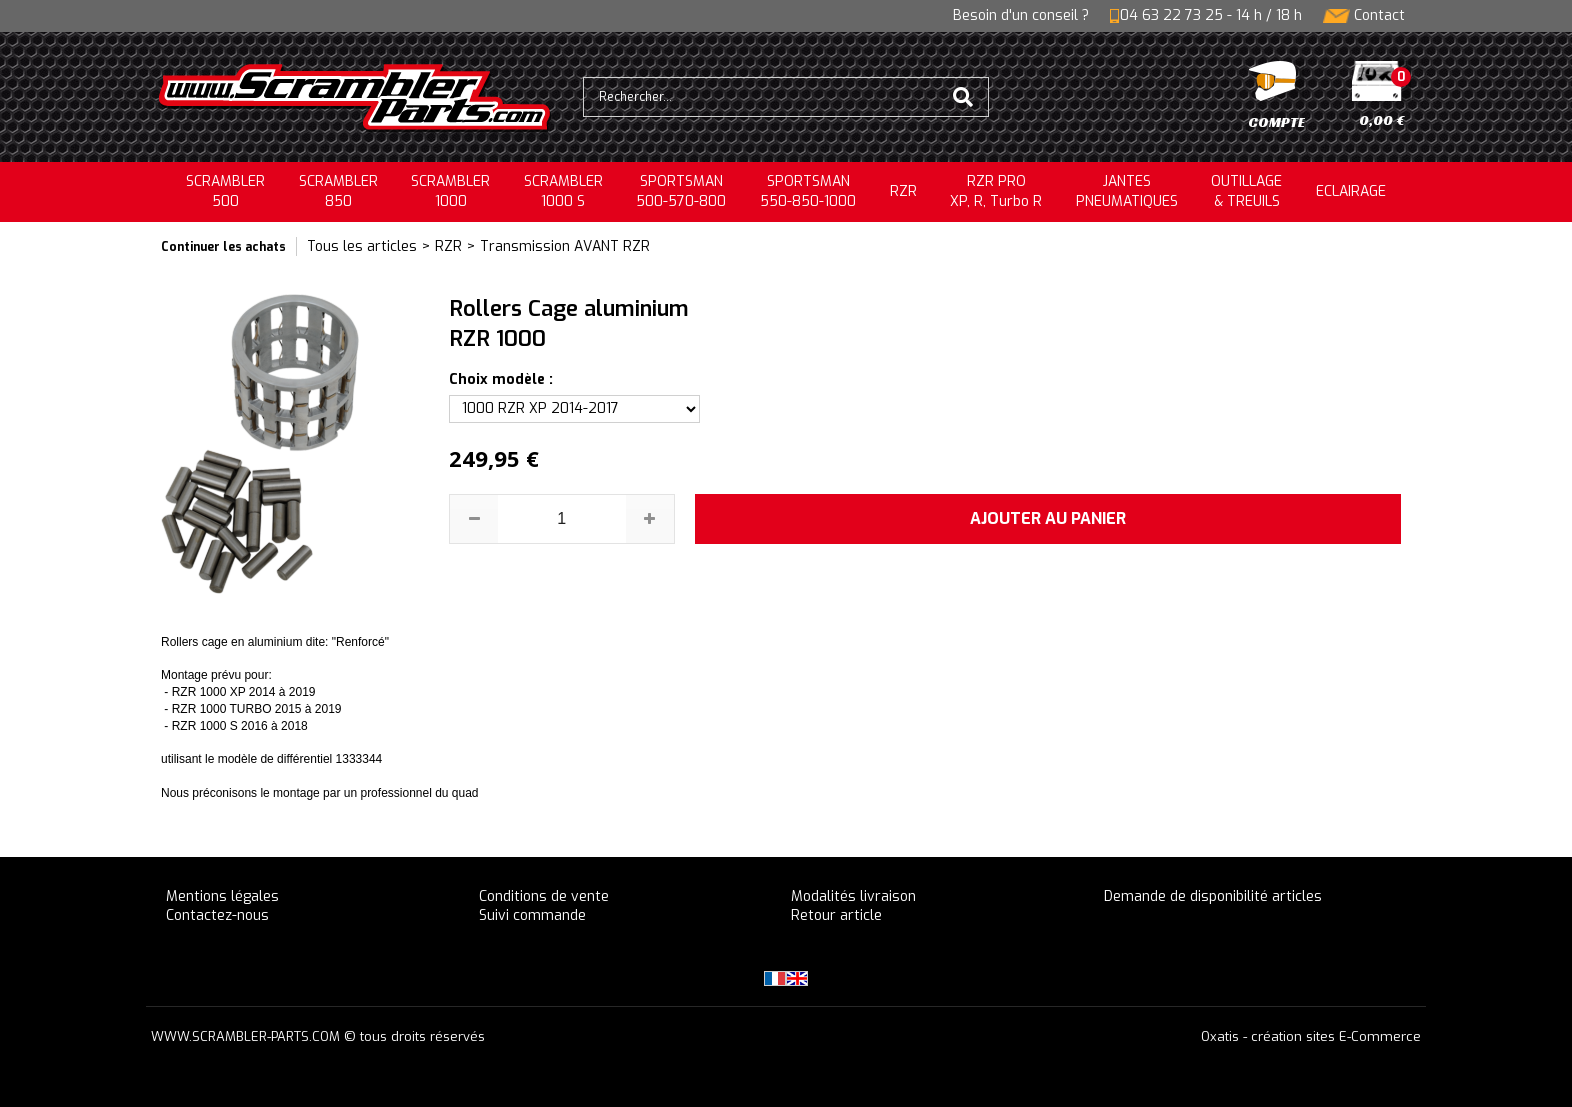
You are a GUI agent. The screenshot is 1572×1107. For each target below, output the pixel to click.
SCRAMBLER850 (338, 191)
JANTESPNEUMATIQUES (1127, 191)
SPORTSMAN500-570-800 (681, 191)
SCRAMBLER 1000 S (563, 191)
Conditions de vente (544, 896)
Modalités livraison (853, 896)
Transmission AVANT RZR (565, 246)
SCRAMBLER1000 (450, 191)
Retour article (836, 915)
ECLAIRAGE (1351, 191)
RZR (903, 191)
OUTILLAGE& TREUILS (1246, 191)
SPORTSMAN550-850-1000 (808, 191)
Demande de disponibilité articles (1213, 896)
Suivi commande (532, 915)
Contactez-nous (217, 915)
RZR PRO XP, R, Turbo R (996, 191)
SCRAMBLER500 (225, 191)
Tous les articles (362, 246)
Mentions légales (222, 896)
